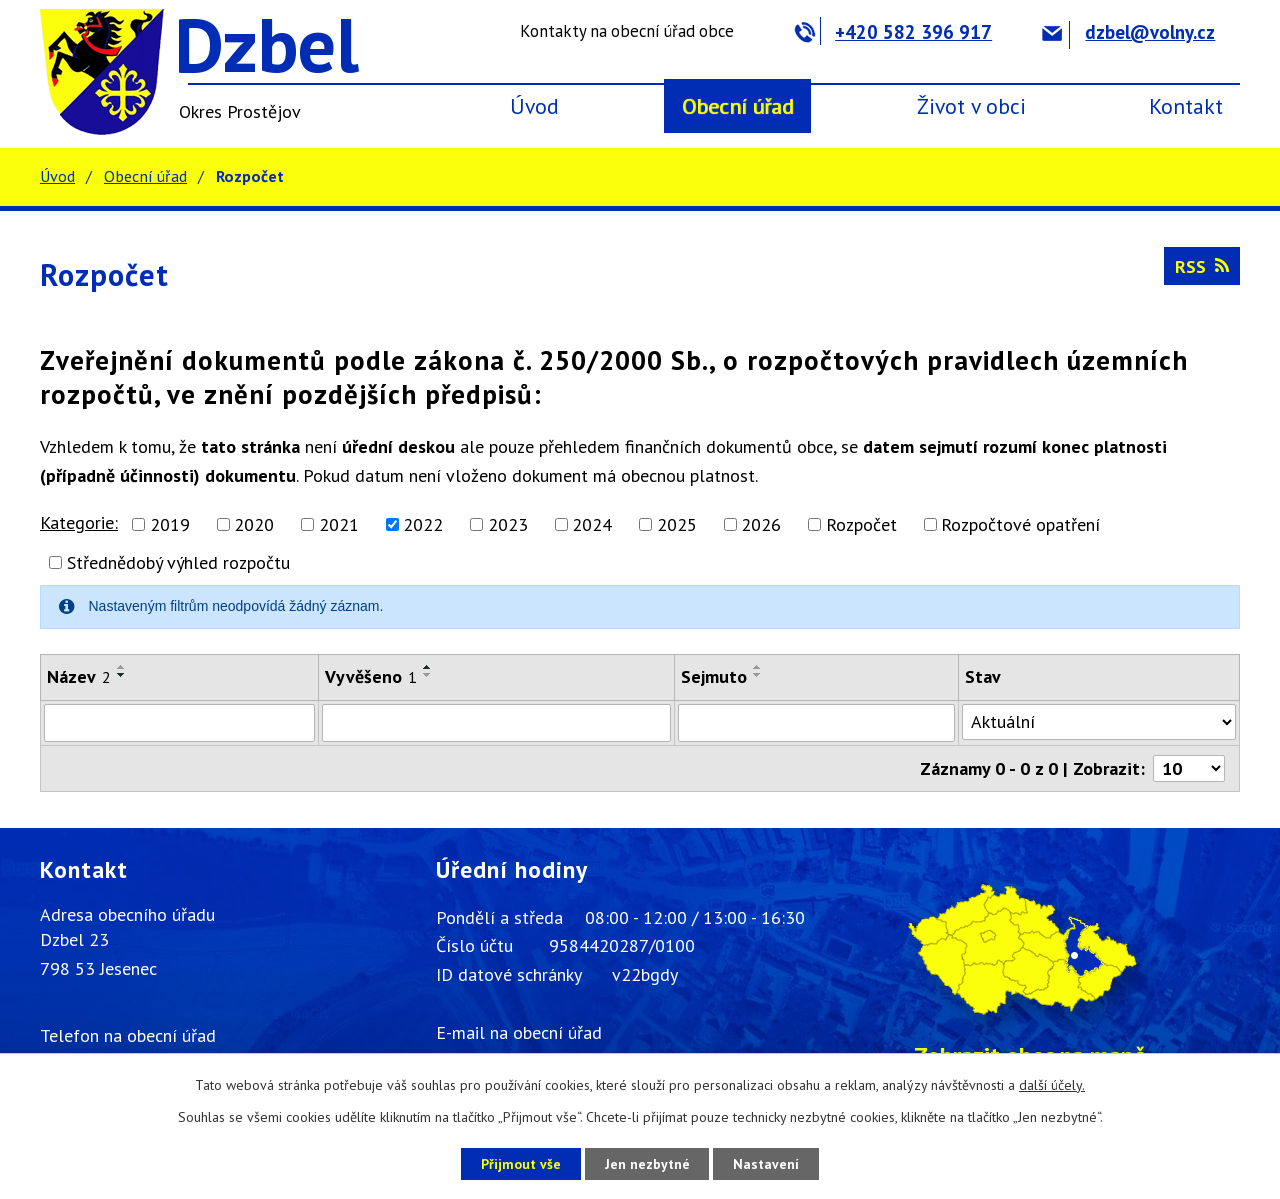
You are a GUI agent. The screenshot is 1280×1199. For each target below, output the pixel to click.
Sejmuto (714, 676)
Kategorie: (79, 522)
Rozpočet (861, 524)
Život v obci (971, 106)
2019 (170, 524)
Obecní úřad (738, 106)
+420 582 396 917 (893, 32)
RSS (1202, 266)
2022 (423, 524)
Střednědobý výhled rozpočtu (178, 562)
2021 (339, 524)
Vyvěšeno (371, 676)
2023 (508, 524)
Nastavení (769, 1163)
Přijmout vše (517, 1163)
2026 (761, 524)
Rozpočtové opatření (1020, 524)
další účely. (1052, 1085)
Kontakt (1186, 106)
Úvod (534, 106)
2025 (677, 524)
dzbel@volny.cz (1128, 32)
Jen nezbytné (647, 1163)
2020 (254, 524)
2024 (592, 524)
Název (79, 676)
